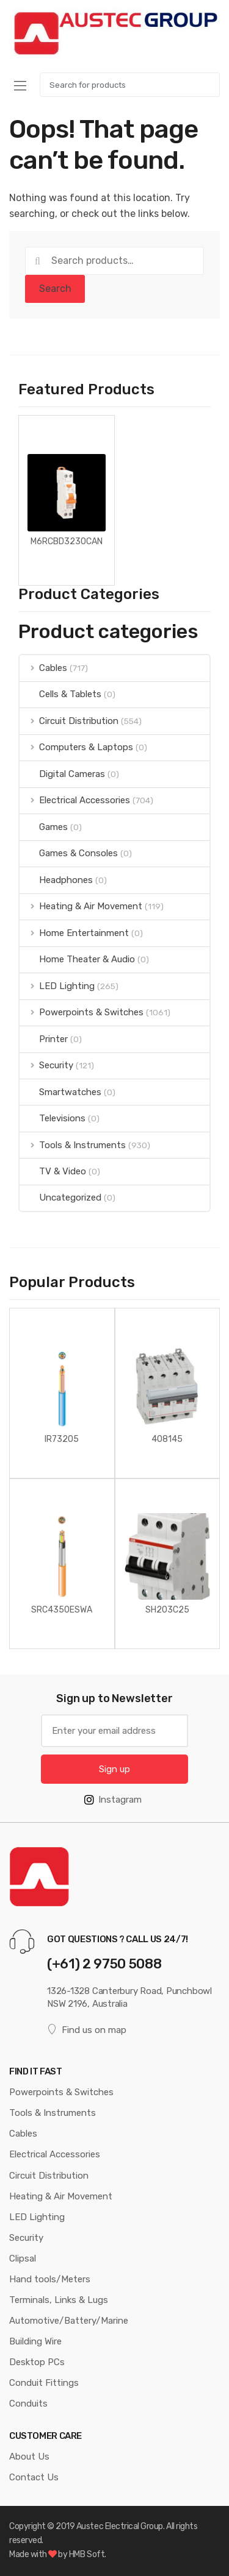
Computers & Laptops (76, 747)
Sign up (114, 1769)
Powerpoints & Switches (82, 1012)
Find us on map (86, 2029)
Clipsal (22, 2258)
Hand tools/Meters (49, 2279)
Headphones (56, 880)
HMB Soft (86, 2554)
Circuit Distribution (69, 720)
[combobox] (130, 85)
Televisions (52, 1118)
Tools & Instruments (73, 1145)
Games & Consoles (69, 853)
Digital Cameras (62, 773)
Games (44, 826)
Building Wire (35, 2341)
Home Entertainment (74, 933)
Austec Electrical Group (119, 2526)
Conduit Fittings (44, 2382)
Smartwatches (60, 1092)
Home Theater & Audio (77, 959)
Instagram (113, 1799)
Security (46, 1065)
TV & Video (53, 1171)
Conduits (28, 2403)
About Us (29, 2456)
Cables (43, 667)
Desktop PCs (37, 2362)
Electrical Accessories (75, 800)
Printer (44, 1039)
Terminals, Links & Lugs (58, 2299)
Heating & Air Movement (81, 906)
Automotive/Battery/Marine (68, 2320)
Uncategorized (60, 1197)
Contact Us (34, 2477)
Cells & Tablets (60, 694)
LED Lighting (57, 986)
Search (55, 288)
